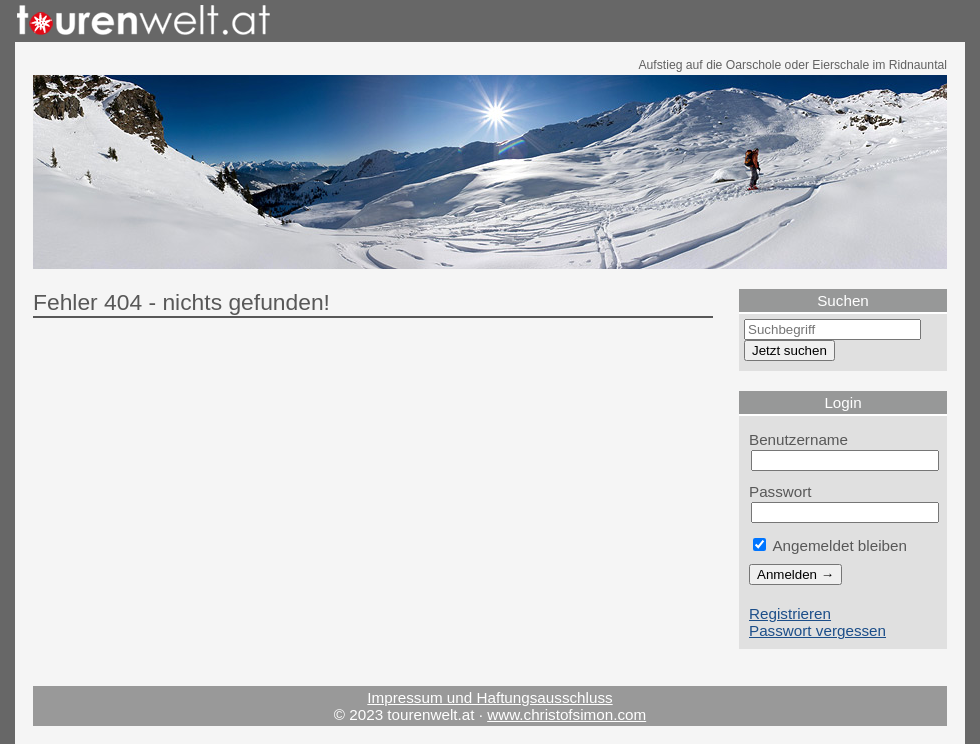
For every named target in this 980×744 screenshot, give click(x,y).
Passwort (780, 491)
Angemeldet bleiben (830, 545)
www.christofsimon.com (566, 714)
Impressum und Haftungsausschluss (489, 697)
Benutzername (798, 439)
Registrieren (790, 613)
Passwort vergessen (817, 630)
